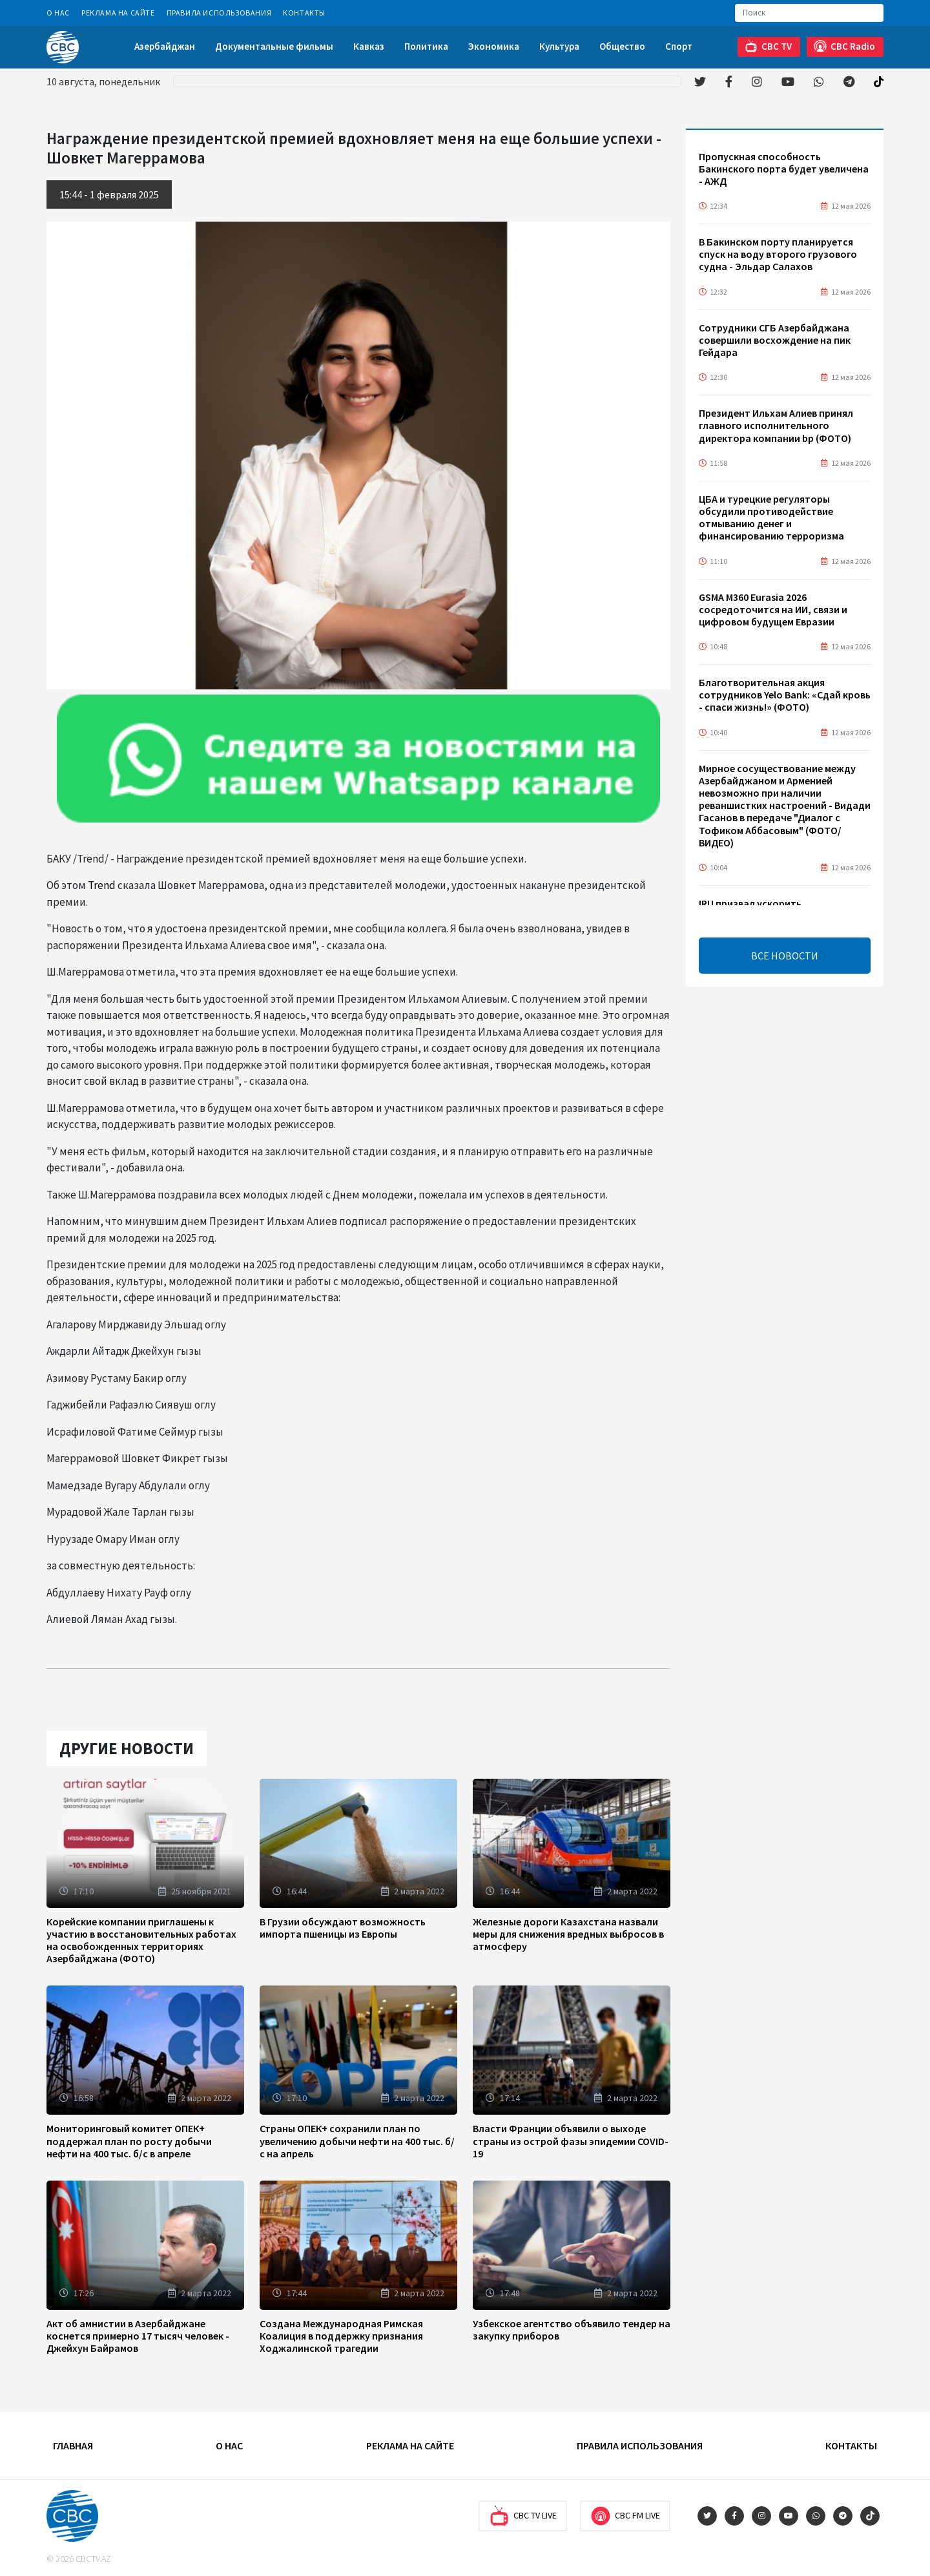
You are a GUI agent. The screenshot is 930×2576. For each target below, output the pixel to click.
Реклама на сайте (118, 12)
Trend (102, 885)
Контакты (304, 12)
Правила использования (219, 12)
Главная (73, 2445)
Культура (559, 46)
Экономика (493, 46)
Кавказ (368, 46)
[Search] (809, 13)
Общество (622, 46)
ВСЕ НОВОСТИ (784, 955)
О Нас (58, 12)
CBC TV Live (523, 2516)
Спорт (678, 46)
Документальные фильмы (274, 46)
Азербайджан (164, 46)
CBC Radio (844, 46)
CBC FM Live (625, 2516)
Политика (426, 46)
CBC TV (768, 46)
